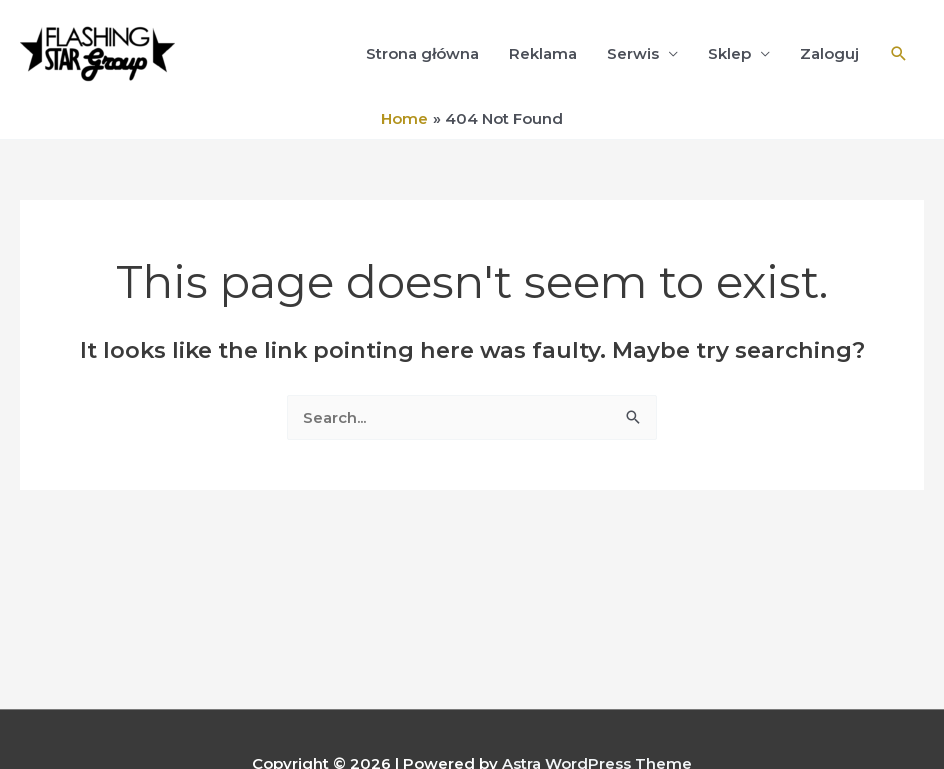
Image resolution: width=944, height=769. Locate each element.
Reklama (543, 53)
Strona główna (422, 53)
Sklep (729, 53)
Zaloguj (829, 53)
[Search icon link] (899, 54)
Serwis (633, 53)
